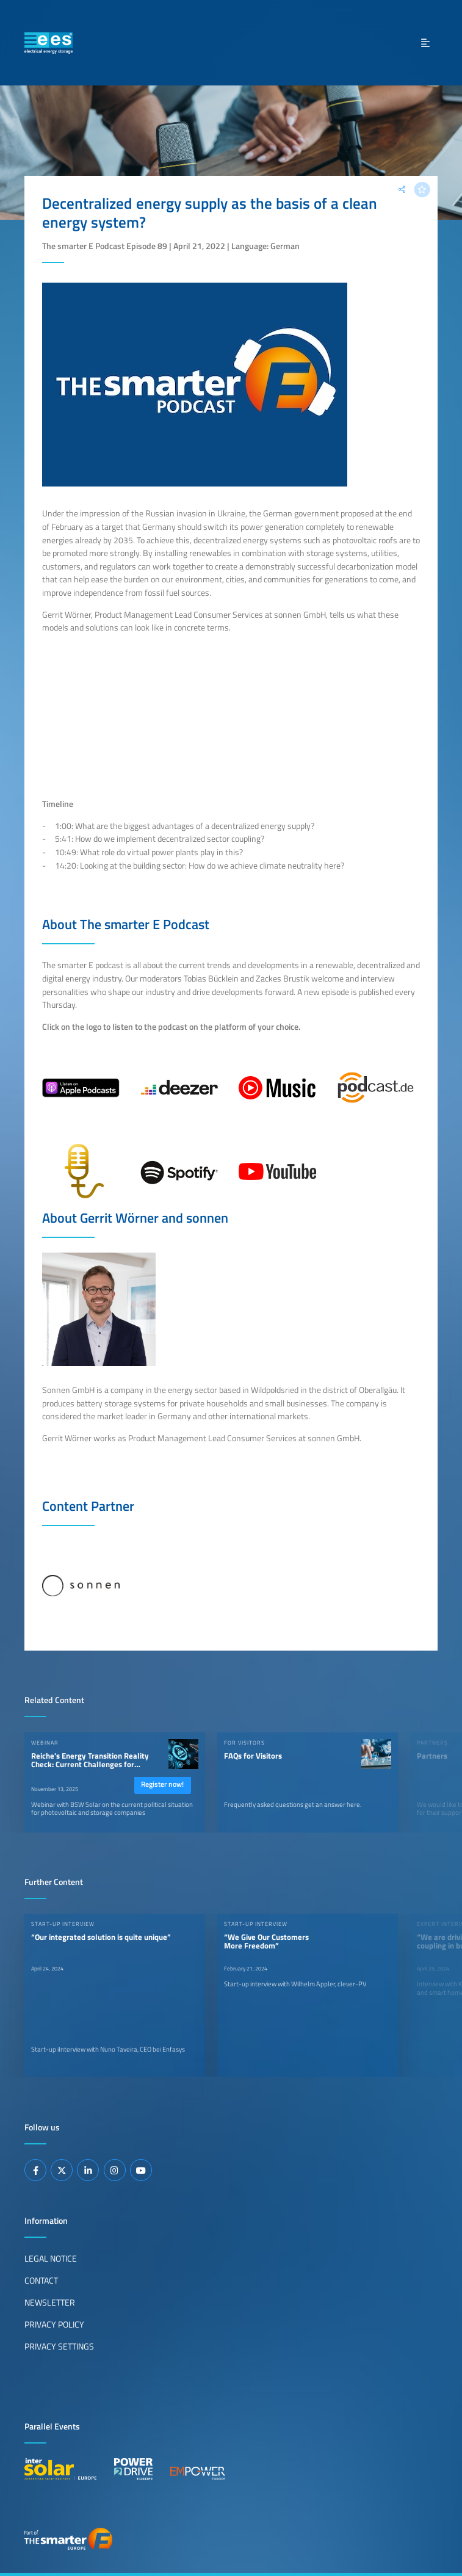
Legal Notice (50, 2258)
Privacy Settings (59, 2346)
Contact (41, 2280)
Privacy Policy (54, 2324)
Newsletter (49, 2302)
